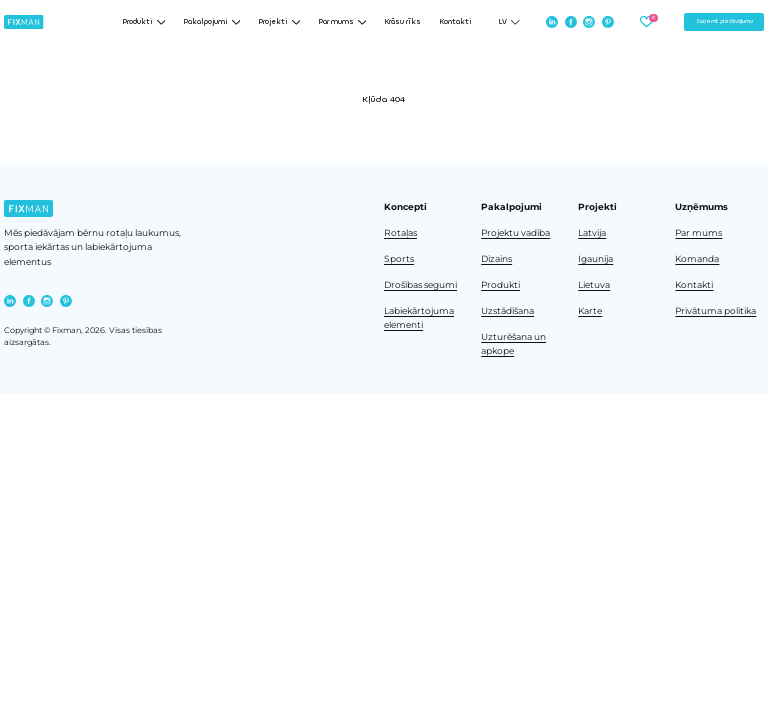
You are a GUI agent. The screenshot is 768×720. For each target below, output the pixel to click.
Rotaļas (400, 233)
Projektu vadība (515, 233)
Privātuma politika (715, 311)
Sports (399, 259)
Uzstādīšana (507, 311)
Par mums (698, 233)
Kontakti (455, 22)
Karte (590, 311)
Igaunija (595, 259)
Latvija (592, 233)
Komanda (697, 259)
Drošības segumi (420, 285)
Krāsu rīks (402, 22)
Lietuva (594, 285)
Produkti (500, 285)
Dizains (496, 259)
